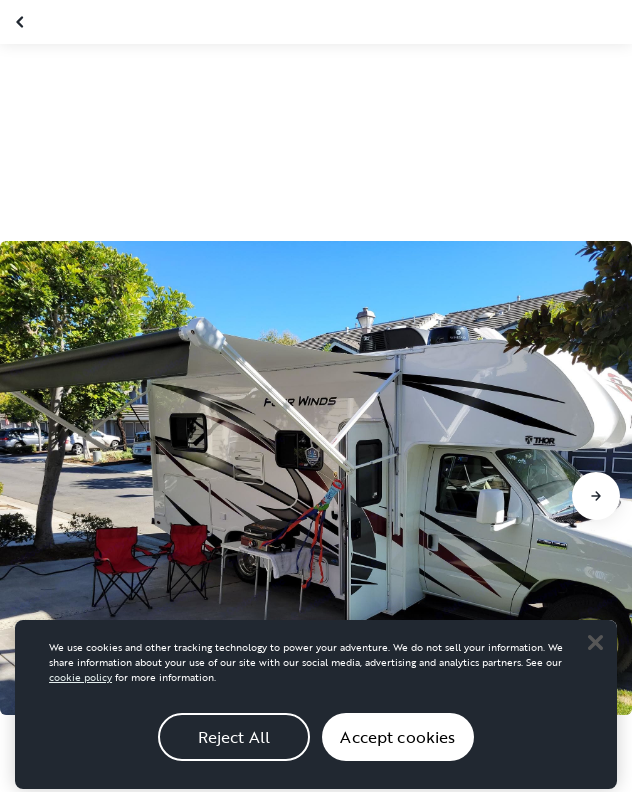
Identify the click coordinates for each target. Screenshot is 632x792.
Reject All (234, 749)
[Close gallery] (22, 22)
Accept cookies (397, 749)
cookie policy (80, 689)
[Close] (595, 654)
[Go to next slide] (596, 496)
